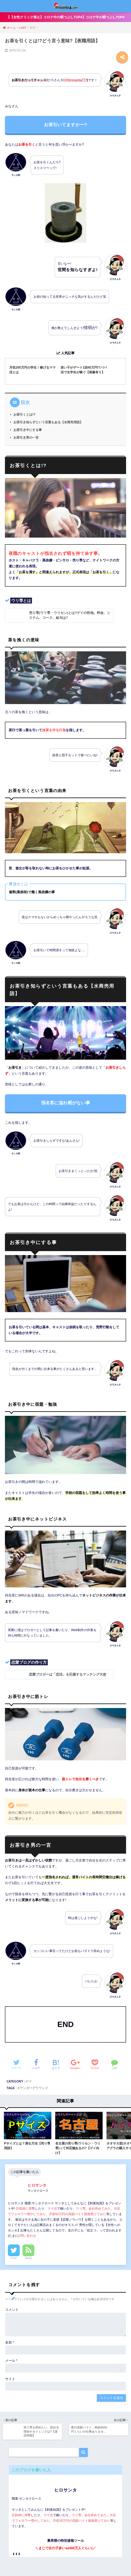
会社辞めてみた (100, 2209)
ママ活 (52, 2209)
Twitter (13, 2258)
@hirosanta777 (75, 80)
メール (11, 2361)
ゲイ (28, 2081)
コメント (12, 2310)
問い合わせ (28, 2236)
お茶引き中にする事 (27, 430)
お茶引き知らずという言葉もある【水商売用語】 (48, 422)
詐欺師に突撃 (25, 2209)
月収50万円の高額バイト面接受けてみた (77, 2214)
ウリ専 (80, 2209)
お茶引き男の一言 (26, 437)
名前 (9, 2343)
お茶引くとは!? (24, 415)
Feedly (28, 2258)
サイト (10, 2379)
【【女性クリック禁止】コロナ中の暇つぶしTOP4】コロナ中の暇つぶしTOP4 (66, 17)
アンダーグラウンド (34, 2088)
